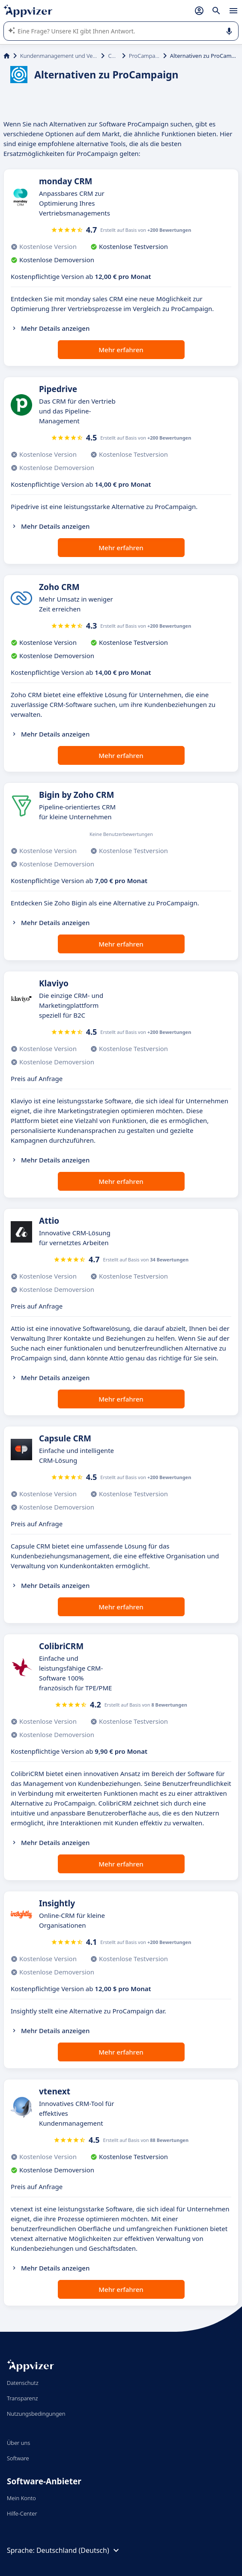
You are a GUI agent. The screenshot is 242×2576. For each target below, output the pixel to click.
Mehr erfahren (121, 349)
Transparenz (22, 2398)
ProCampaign (144, 56)
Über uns (18, 2443)
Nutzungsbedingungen (36, 2413)
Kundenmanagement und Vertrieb (59, 56)
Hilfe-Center (22, 2513)
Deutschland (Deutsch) (78, 2550)
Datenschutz (23, 2383)
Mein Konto (21, 2498)
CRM (113, 56)
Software (18, 2458)
